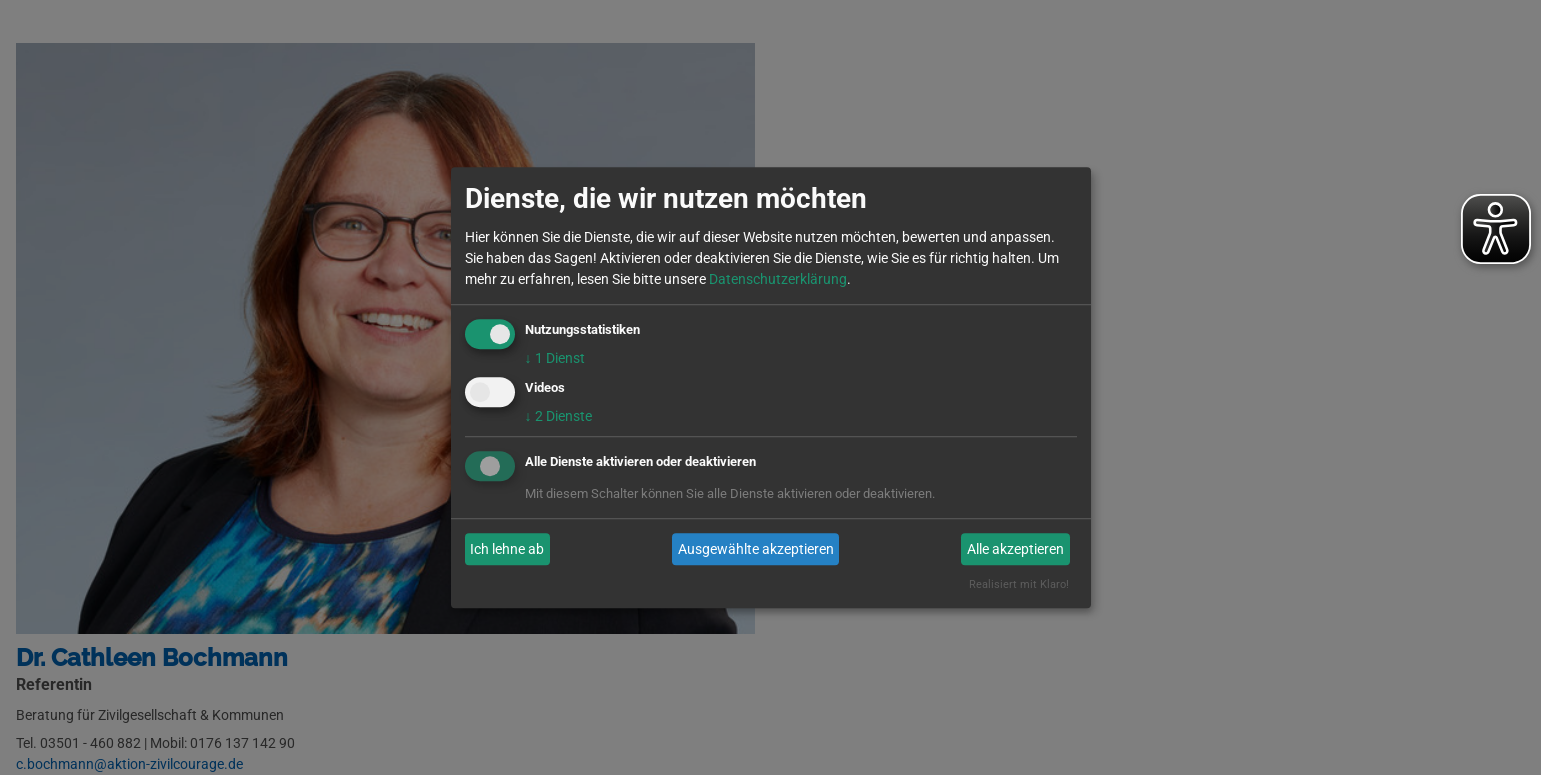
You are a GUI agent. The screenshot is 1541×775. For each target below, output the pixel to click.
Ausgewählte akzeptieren (756, 549)
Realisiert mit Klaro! (1019, 585)
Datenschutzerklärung (778, 279)
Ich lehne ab (507, 549)
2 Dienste (558, 417)
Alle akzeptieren (1015, 549)
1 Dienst (555, 358)
